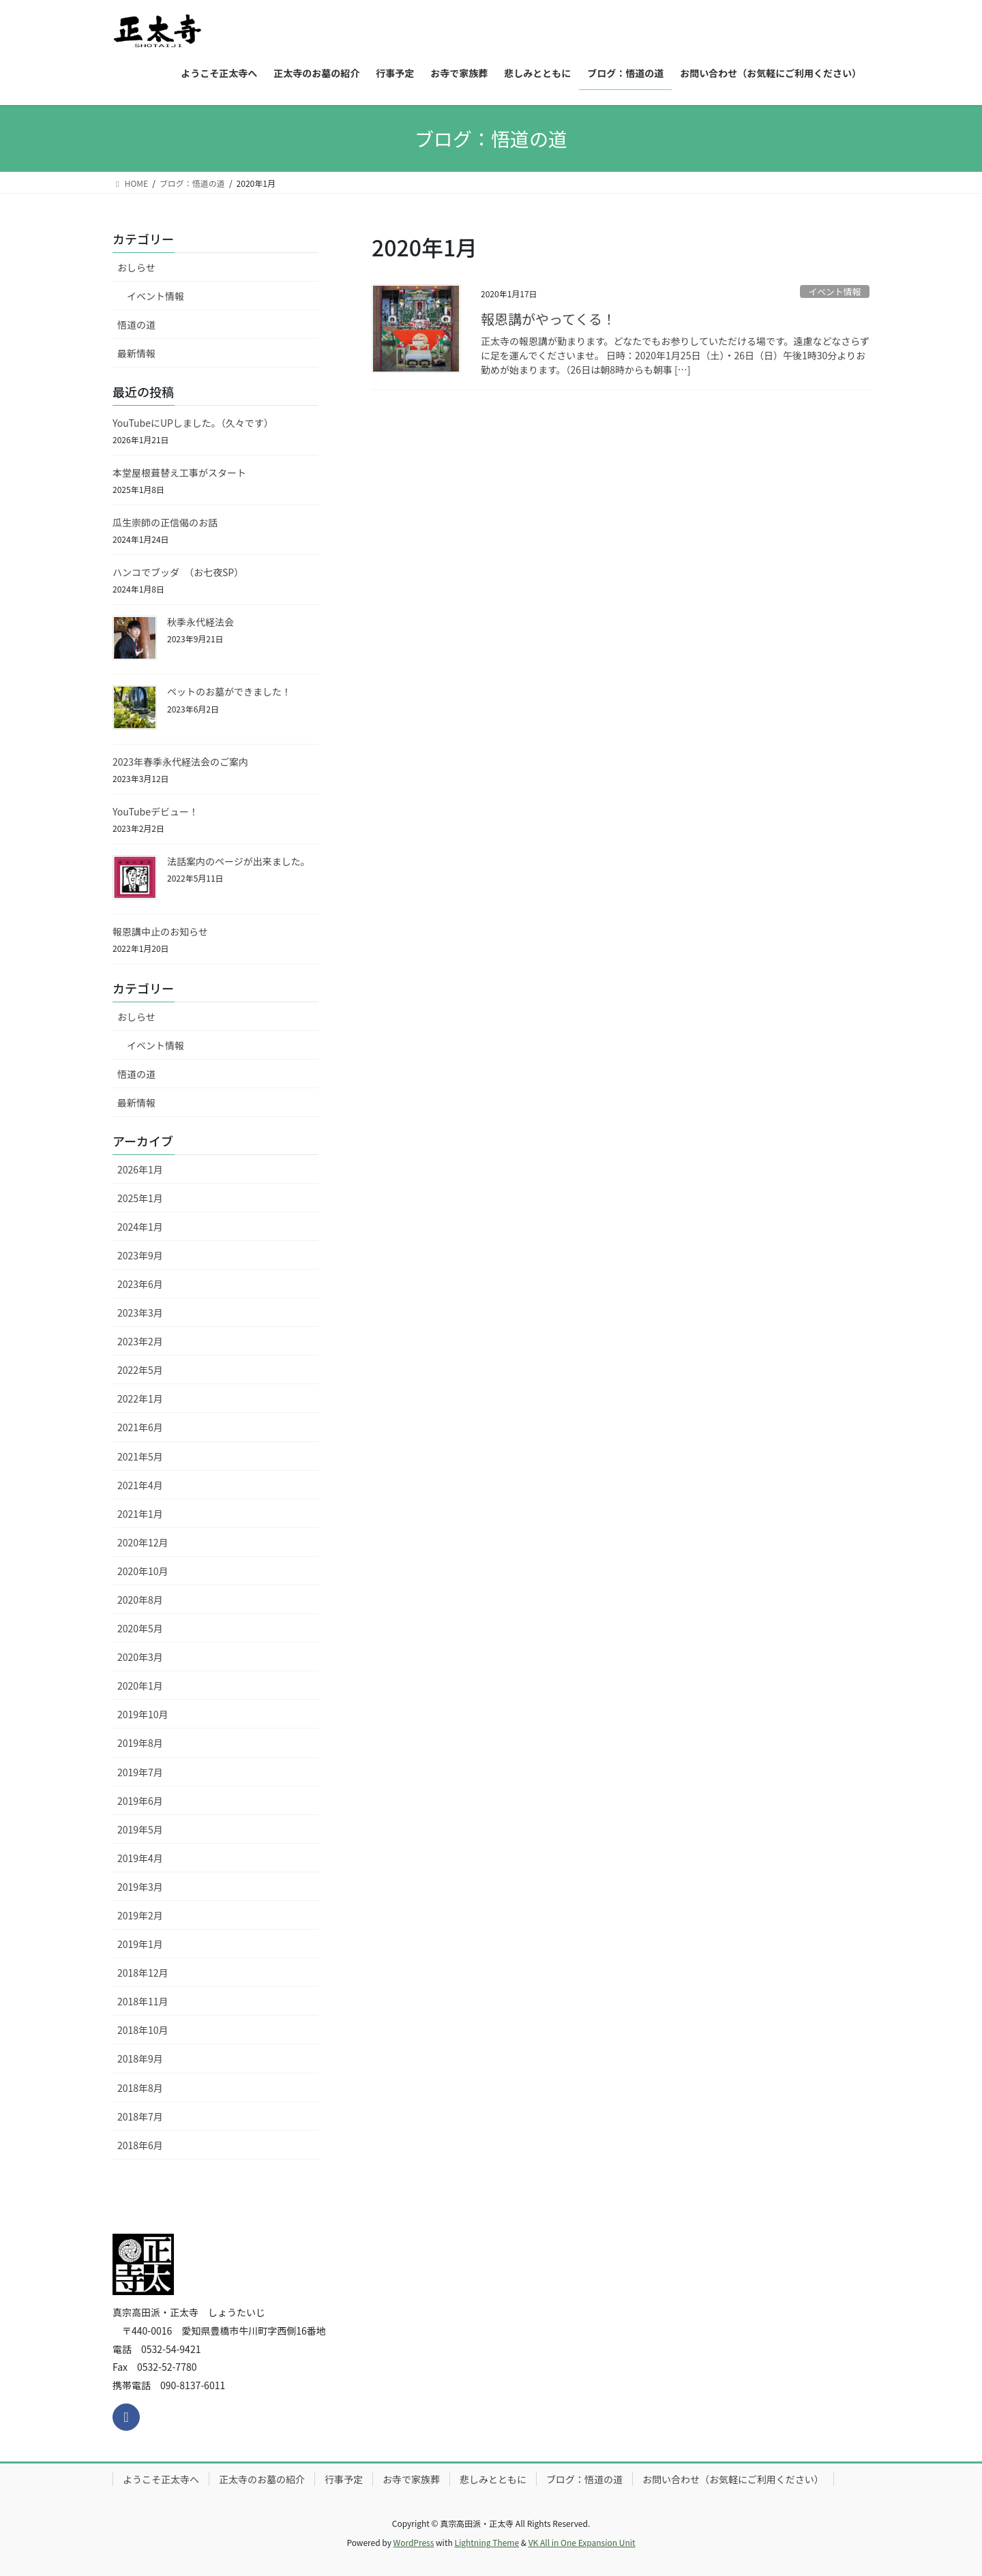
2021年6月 (140, 1427)
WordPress (413, 2542)
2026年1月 (140, 1169)
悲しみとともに (493, 2479)
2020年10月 (142, 1571)
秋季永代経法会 (200, 622)
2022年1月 (140, 1398)
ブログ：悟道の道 (584, 2479)
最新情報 (136, 353)
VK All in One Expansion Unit (582, 2542)
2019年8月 (140, 1743)
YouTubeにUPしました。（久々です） (193, 423)
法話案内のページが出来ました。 (238, 861)
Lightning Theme (486, 2542)
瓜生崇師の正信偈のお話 (165, 522)
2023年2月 (140, 1341)
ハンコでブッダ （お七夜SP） (178, 572)
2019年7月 (140, 1772)
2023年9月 (140, 1255)
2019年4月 (140, 1858)
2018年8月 (140, 2088)
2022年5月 (140, 1370)
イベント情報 (834, 291)
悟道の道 (136, 324)
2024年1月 (140, 1226)
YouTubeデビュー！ (155, 811)
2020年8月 (140, 1599)
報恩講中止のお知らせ (160, 931)
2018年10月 (142, 2030)
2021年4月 (140, 1485)
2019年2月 (140, 1915)
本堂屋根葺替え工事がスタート (179, 472)
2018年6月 (140, 2145)
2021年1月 (140, 1514)
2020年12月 (142, 1542)
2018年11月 (142, 2001)
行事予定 (344, 2479)
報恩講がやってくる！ (548, 319)
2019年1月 (140, 1944)
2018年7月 (140, 2116)
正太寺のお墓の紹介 (262, 2479)
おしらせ (136, 267)
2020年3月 (140, 1657)
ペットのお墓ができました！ (229, 691)
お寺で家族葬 (411, 2479)
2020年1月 (140, 1685)
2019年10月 (142, 1714)
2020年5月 (140, 1628)
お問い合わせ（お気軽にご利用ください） (733, 2479)
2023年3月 (140, 1312)
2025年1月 (140, 1198)
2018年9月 (140, 2058)
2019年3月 (140, 1886)
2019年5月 (140, 1829)
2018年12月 (142, 1972)
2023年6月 (140, 1284)
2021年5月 (140, 1456)
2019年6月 (140, 1801)
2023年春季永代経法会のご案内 (180, 761)
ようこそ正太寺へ (161, 2479)
